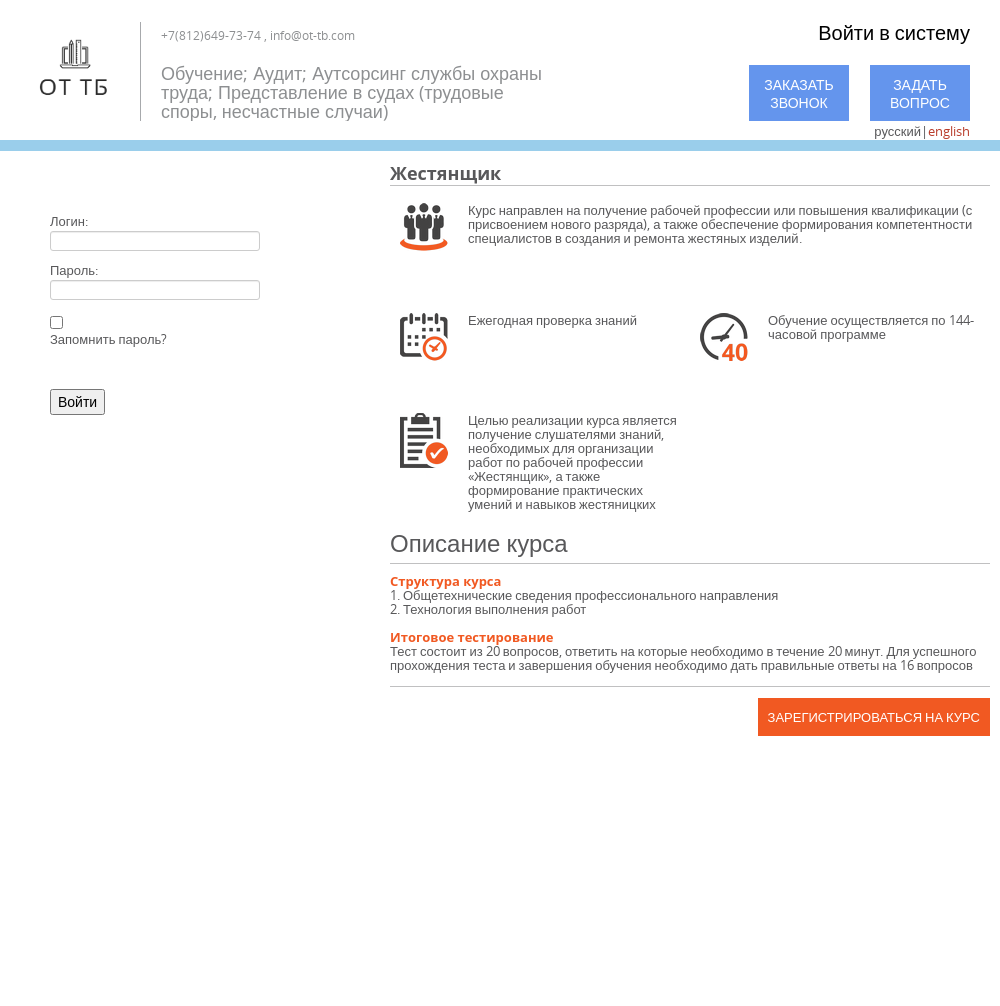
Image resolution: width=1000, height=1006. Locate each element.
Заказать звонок (799, 93)
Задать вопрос (920, 93)
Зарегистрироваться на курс (874, 717)
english (949, 131)
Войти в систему (894, 32)
